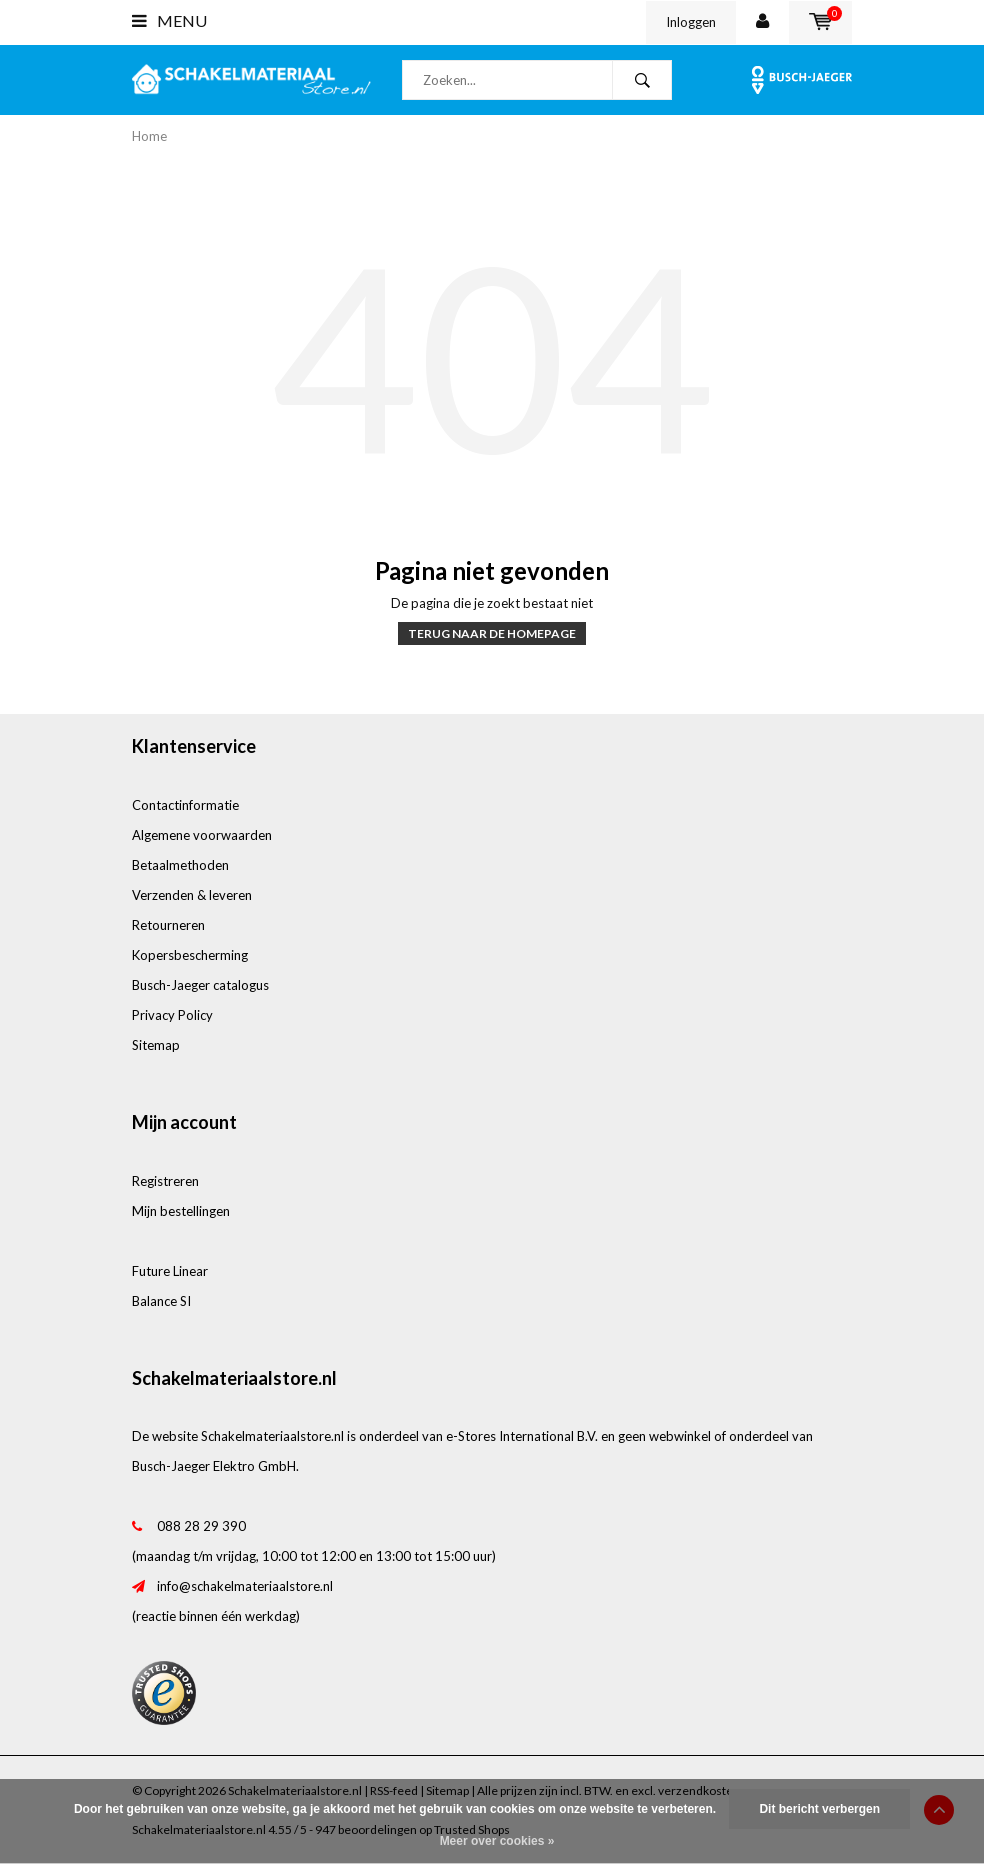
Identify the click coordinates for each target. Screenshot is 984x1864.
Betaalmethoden (180, 865)
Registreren (165, 1181)
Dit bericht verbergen (819, 1809)
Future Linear (170, 1271)
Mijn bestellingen (181, 1211)
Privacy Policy (172, 1015)
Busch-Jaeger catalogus (200, 985)
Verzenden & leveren (192, 895)
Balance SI (161, 1301)
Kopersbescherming (190, 955)
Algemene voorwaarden (202, 835)
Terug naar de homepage (492, 633)
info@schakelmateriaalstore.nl (245, 1586)
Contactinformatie (185, 805)
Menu (169, 20)
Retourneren (168, 925)
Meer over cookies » (497, 1841)
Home (149, 136)
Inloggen (691, 22)
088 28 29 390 (201, 1526)
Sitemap (156, 1045)
